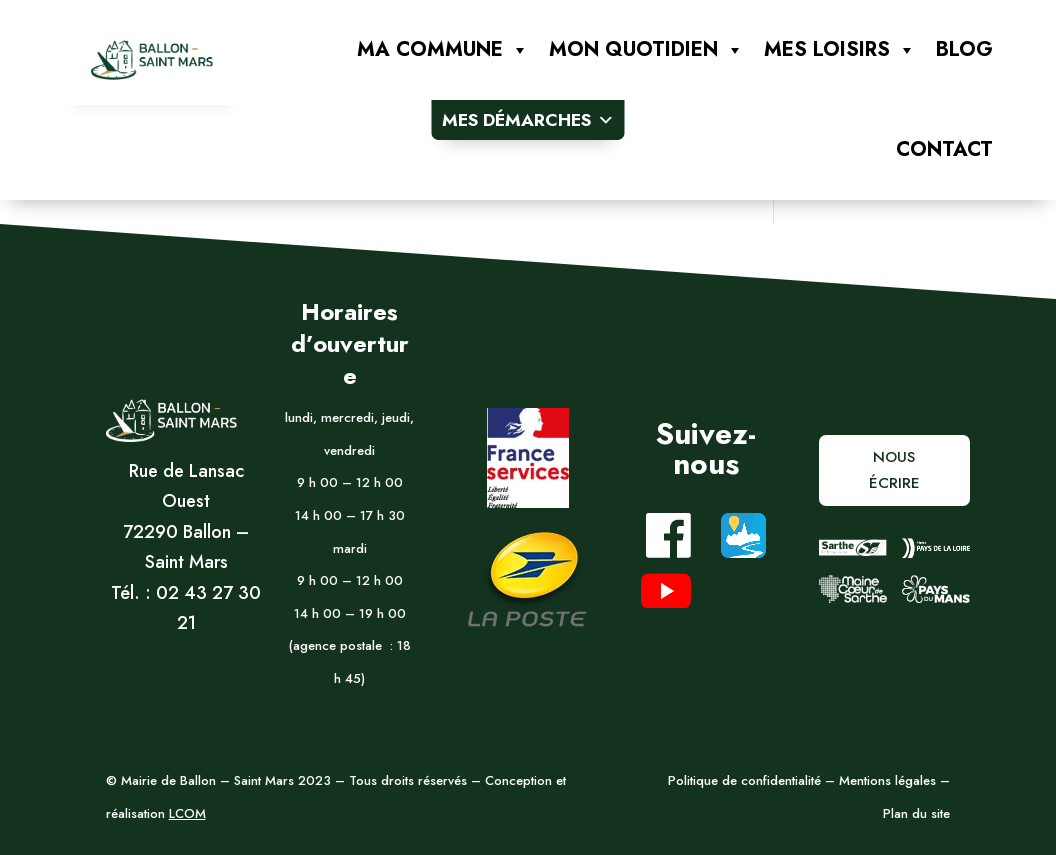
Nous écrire (894, 470)
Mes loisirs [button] (840, 50)
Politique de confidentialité (744, 780)
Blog (964, 49)
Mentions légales (885, 780)
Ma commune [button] (443, 50)
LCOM (187, 813)
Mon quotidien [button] (646, 50)
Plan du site (916, 813)
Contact (944, 149)
